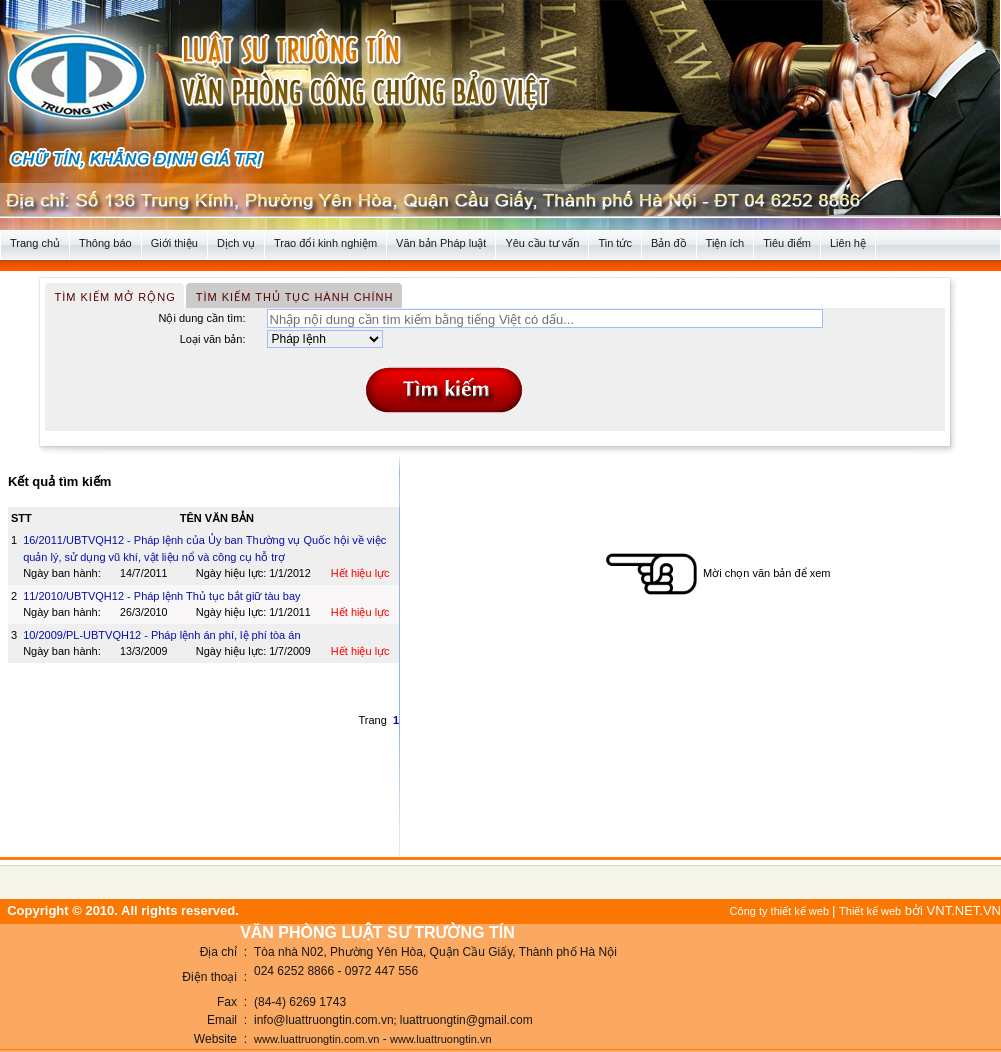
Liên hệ (848, 243)
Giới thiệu (174, 243)
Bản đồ (669, 243)
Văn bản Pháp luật (441, 243)
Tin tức (615, 243)
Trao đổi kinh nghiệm (325, 243)
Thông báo (105, 243)
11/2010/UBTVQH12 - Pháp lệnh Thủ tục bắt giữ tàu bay (161, 596)
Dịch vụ (236, 243)
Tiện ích (725, 243)
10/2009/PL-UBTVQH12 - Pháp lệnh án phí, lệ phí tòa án (161, 635)
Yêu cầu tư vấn (542, 243)
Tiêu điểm (787, 243)
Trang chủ (35, 243)
